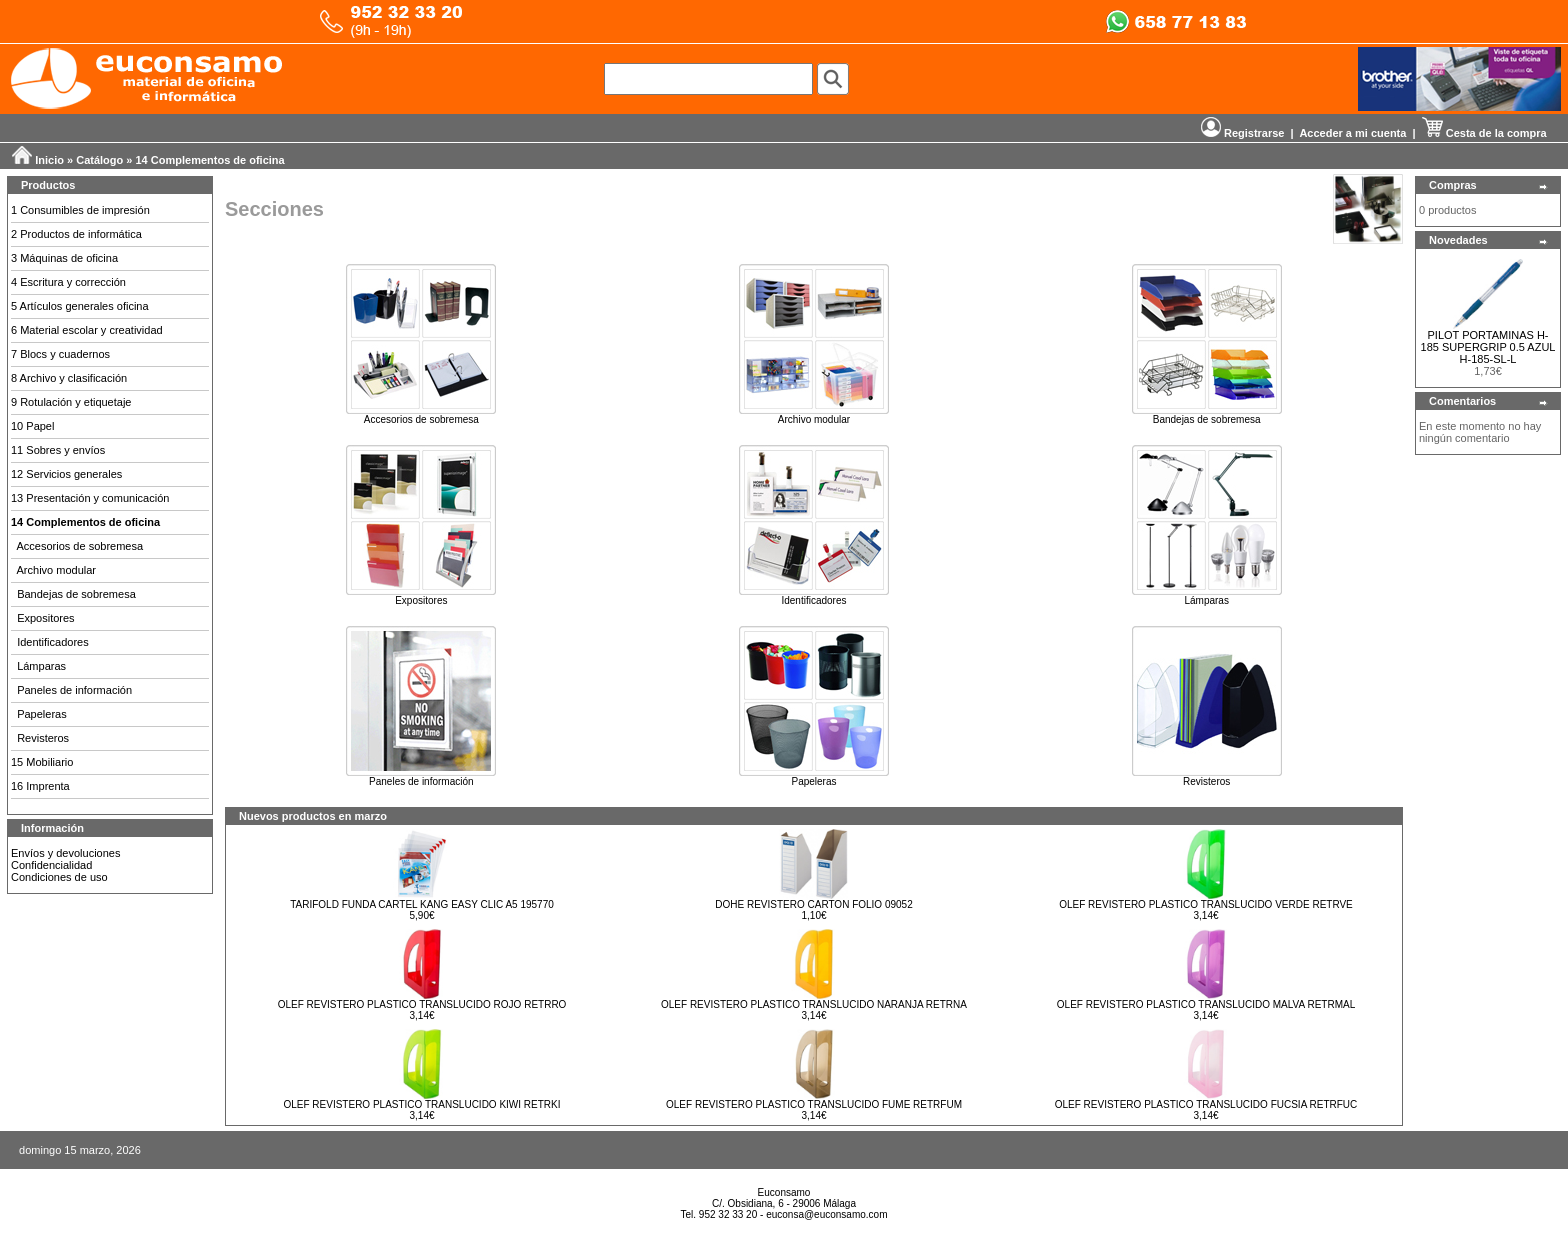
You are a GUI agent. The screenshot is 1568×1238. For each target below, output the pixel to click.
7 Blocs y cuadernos (60, 354)
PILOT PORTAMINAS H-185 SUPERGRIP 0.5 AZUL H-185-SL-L (1488, 347)
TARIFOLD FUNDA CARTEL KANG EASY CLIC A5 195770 (422, 904)
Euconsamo (784, 1192)
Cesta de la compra (1484, 133)
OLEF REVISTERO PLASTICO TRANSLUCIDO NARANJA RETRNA (814, 1004)
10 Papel (32, 426)
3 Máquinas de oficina (64, 258)
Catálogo (99, 160)
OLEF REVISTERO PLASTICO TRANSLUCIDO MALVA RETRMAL (1206, 1004)
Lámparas (41, 666)
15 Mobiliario (42, 762)
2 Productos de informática (76, 234)
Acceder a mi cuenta (1352, 133)
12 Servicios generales (66, 474)
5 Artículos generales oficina (80, 306)
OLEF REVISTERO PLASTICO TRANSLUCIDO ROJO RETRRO (422, 1004)
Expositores (45, 618)
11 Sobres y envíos (58, 450)
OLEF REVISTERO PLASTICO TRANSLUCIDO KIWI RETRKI (421, 1104)
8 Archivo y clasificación (69, 378)
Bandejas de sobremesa (76, 594)
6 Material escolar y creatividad (87, 330)
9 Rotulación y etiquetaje (71, 402)
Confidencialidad (51, 865)
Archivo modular (56, 570)
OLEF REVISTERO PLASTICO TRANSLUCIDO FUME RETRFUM (814, 1104)
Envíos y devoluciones (65, 853)
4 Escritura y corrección (68, 282)
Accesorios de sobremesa (80, 546)
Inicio (49, 160)
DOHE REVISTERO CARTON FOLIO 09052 (813, 904)
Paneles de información (74, 690)
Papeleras (42, 714)
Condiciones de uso (59, 877)
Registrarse (1243, 133)
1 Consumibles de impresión (80, 210)
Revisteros (43, 738)
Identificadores (53, 642)
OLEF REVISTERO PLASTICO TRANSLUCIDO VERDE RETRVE (1206, 904)
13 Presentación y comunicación (90, 498)
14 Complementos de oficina (210, 160)
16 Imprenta (40, 786)
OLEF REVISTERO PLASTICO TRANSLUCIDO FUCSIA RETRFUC (1206, 1104)
